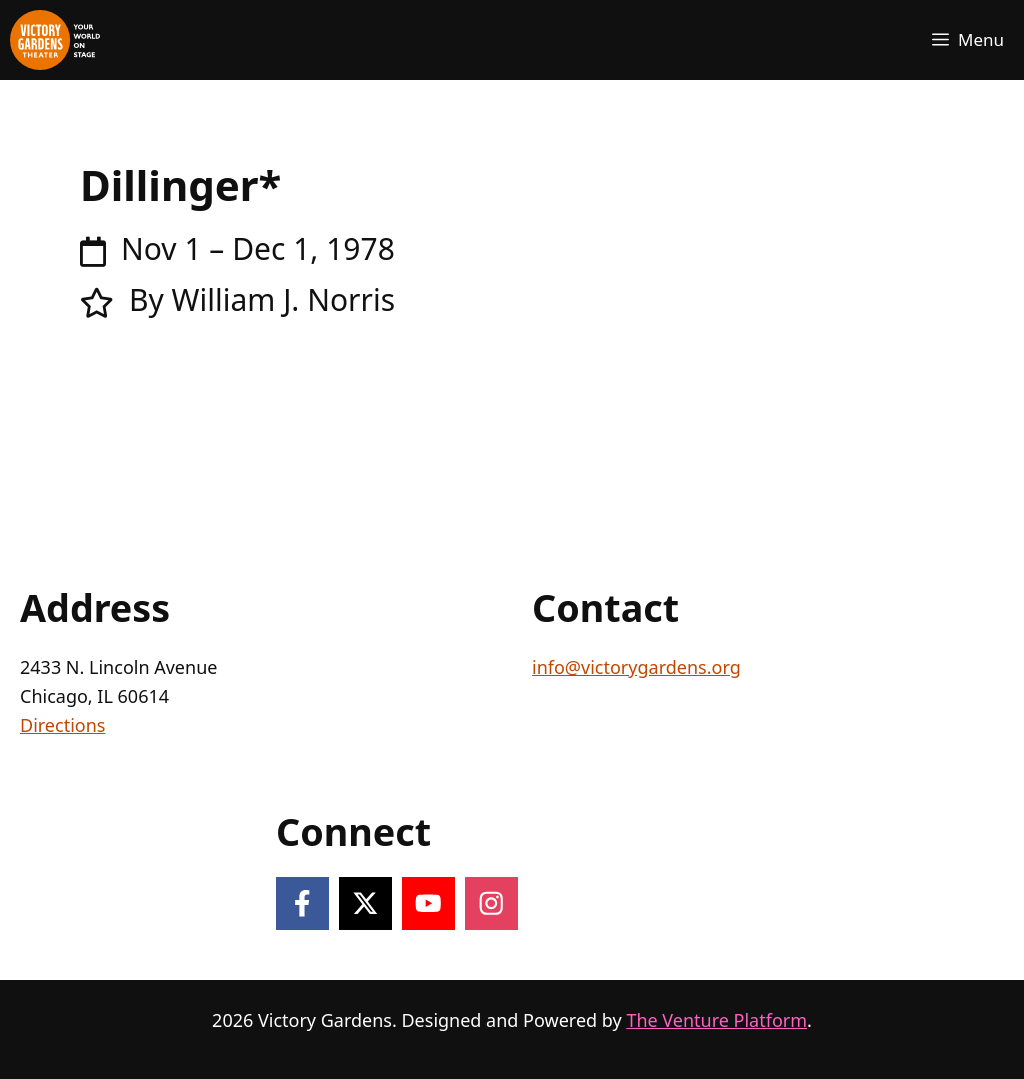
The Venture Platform (716, 1020)
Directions (62, 725)
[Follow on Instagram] (491, 903)
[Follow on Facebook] (302, 903)
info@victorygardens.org (636, 667)
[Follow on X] (365, 903)
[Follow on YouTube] (428, 903)
